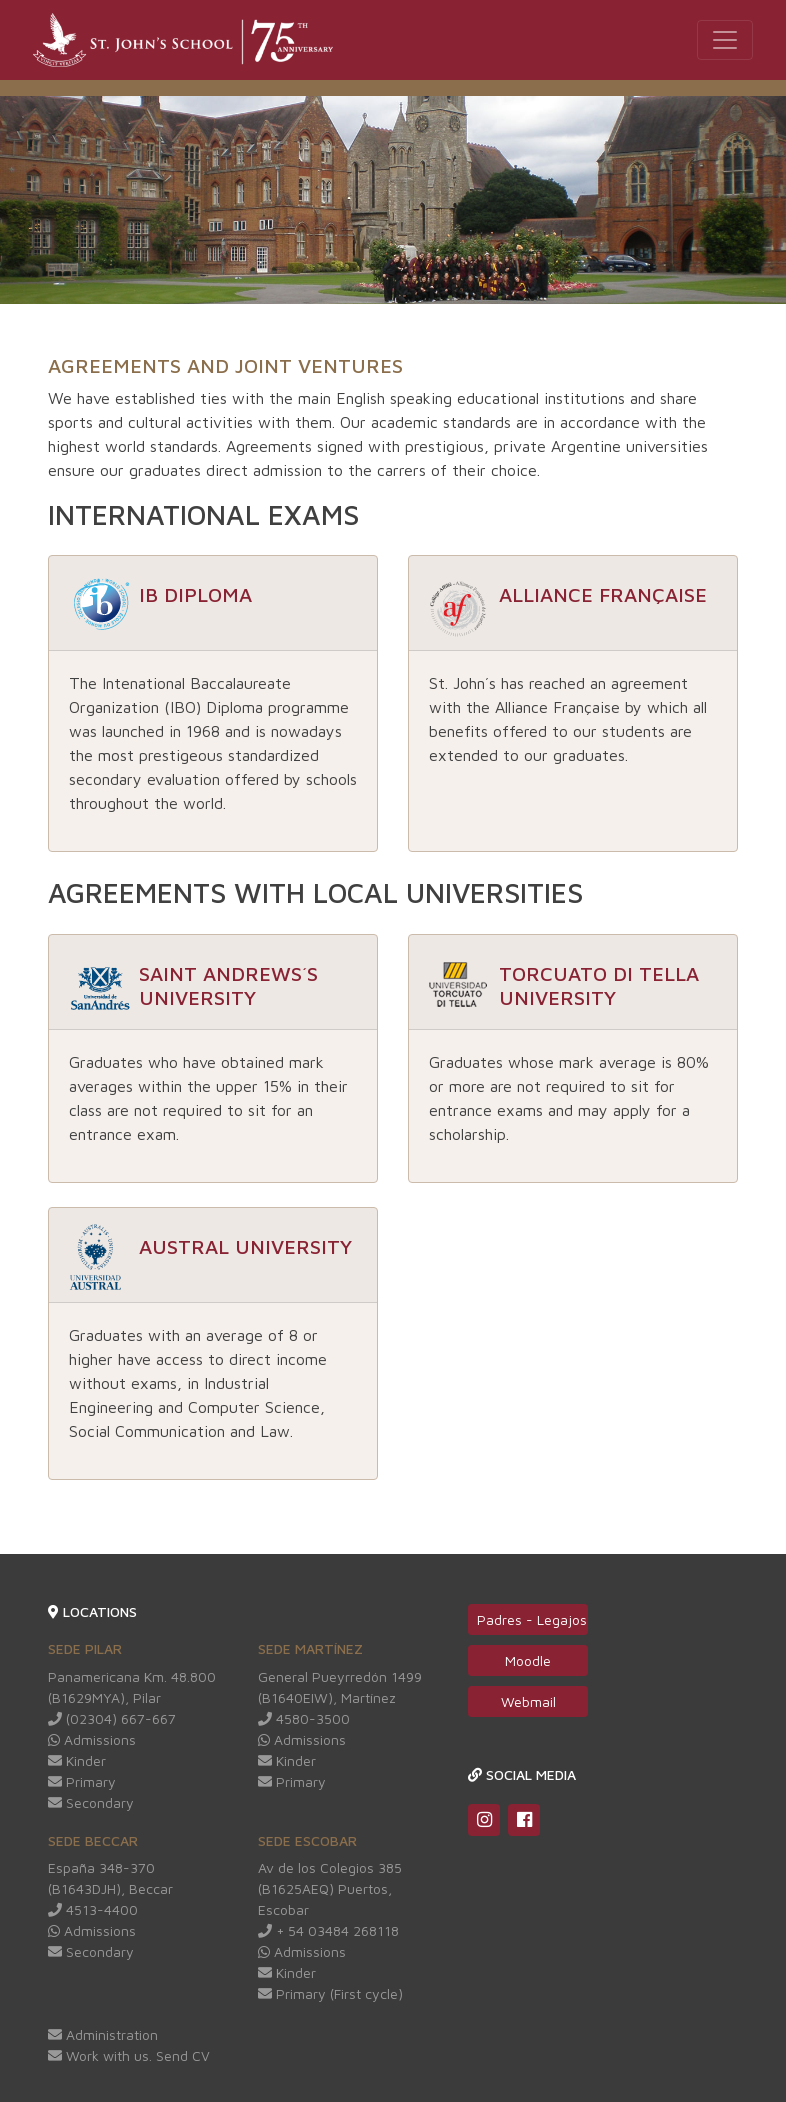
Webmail (528, 1701)
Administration (103, 2034)
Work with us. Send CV (129, 2055)
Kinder (77, 1760)
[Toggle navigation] (725, 40)
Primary (82, 1781)
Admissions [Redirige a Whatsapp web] (92, 1739)
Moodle (528, 1660)
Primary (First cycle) (330, 1993)
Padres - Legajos (532, 1619)
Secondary (91, 1802)
